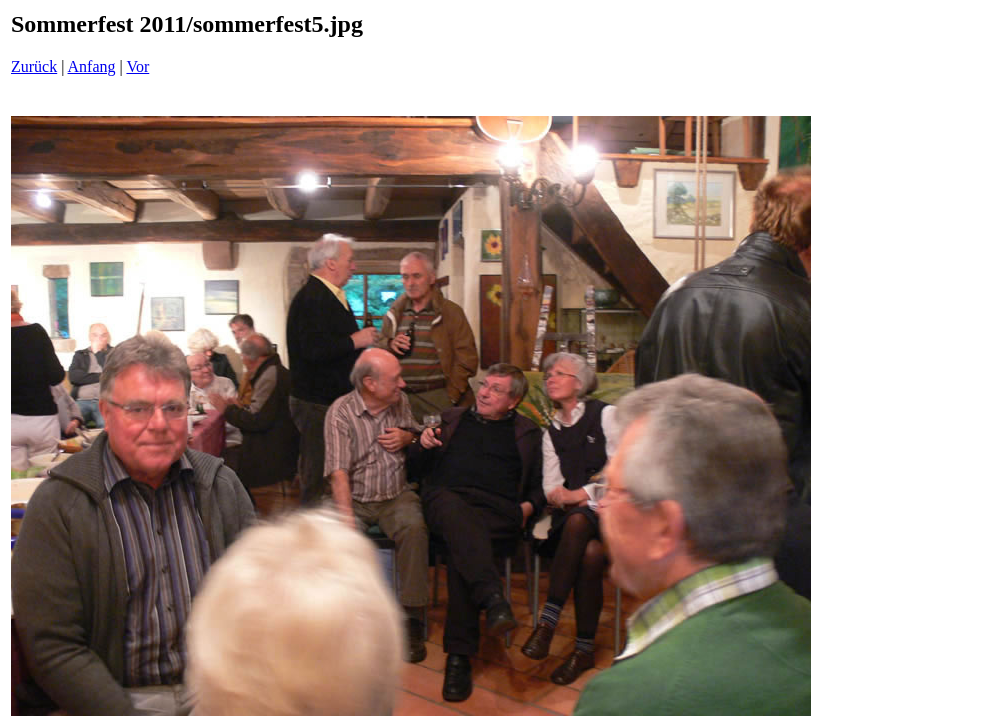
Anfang (92, 66)
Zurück (34, 66)
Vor (137, 66)
